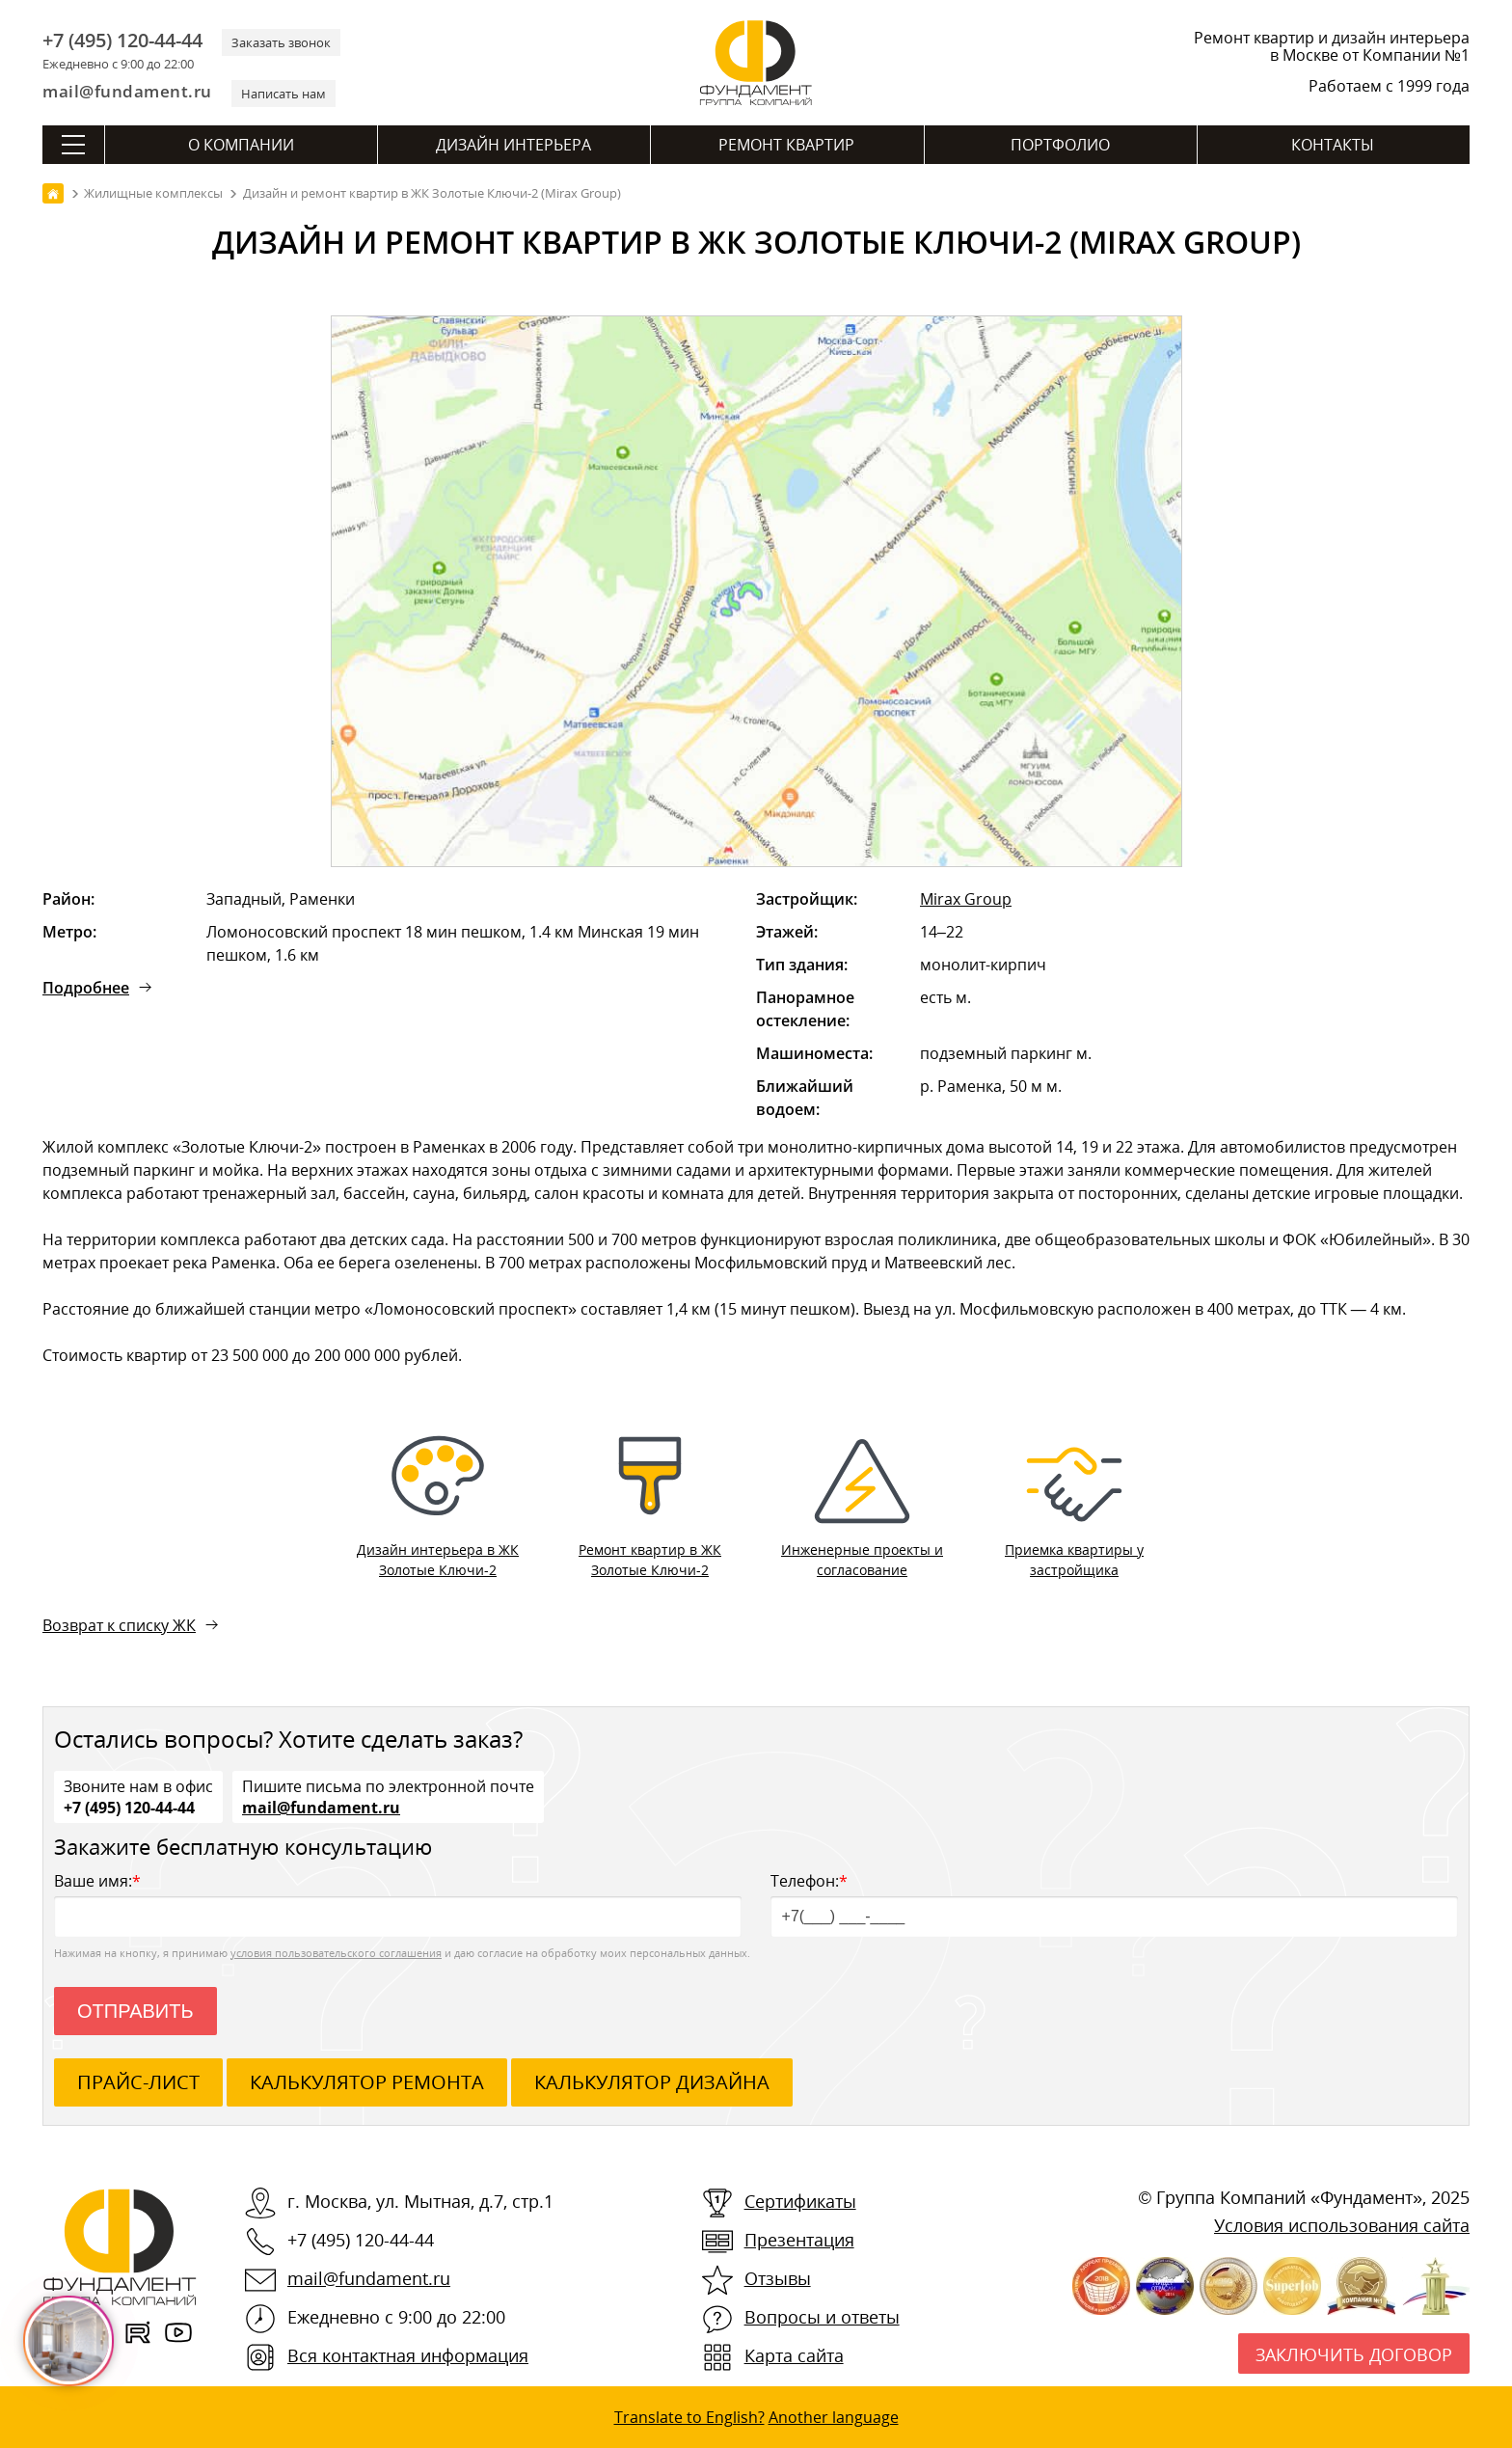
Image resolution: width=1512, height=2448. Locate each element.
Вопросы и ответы (822, 2316)
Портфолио (1060, 144)
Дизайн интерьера (513, 144)
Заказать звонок (281, 42)
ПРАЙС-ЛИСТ (138, 2082)
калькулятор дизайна (652, 2082)
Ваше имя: (398, 1903)
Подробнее (85, 987)
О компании (241, 144)
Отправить (135, 2011)
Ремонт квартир (786, 144)
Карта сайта (794, 2355)
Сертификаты (800, 2201)
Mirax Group (966, 899)
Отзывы (777, 2278)
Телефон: (1114, 1903)
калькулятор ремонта (367, 2082)
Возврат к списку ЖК (119, 1625)
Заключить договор (1354, 2354)
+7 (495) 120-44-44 (122, 40)
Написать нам (283, 93)
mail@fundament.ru (127, 91)
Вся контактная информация (407, 2355)
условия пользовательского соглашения (336, 1952)
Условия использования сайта (1342, 2225)
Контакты (1332, 144)
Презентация (799, 2239)
